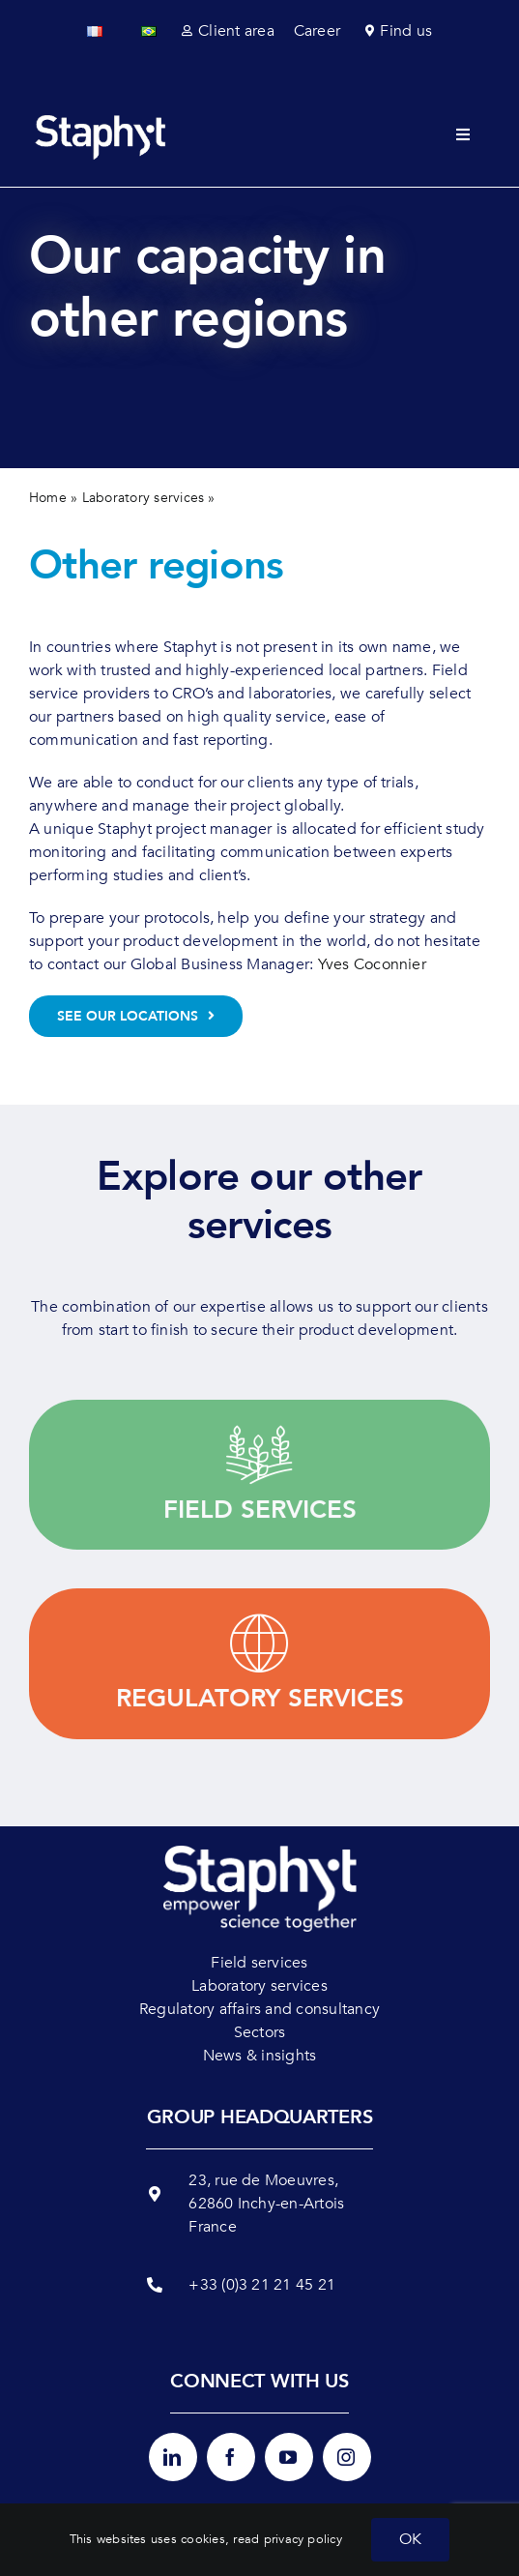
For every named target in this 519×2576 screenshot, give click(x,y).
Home (48, 498)
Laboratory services (143, 498)
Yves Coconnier (372, 964)
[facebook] (231, 2457)
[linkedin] (173, 2457)
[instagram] (347, 2457)
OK (410, 2539)
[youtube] (289, 2457)
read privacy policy (287, 2539)
